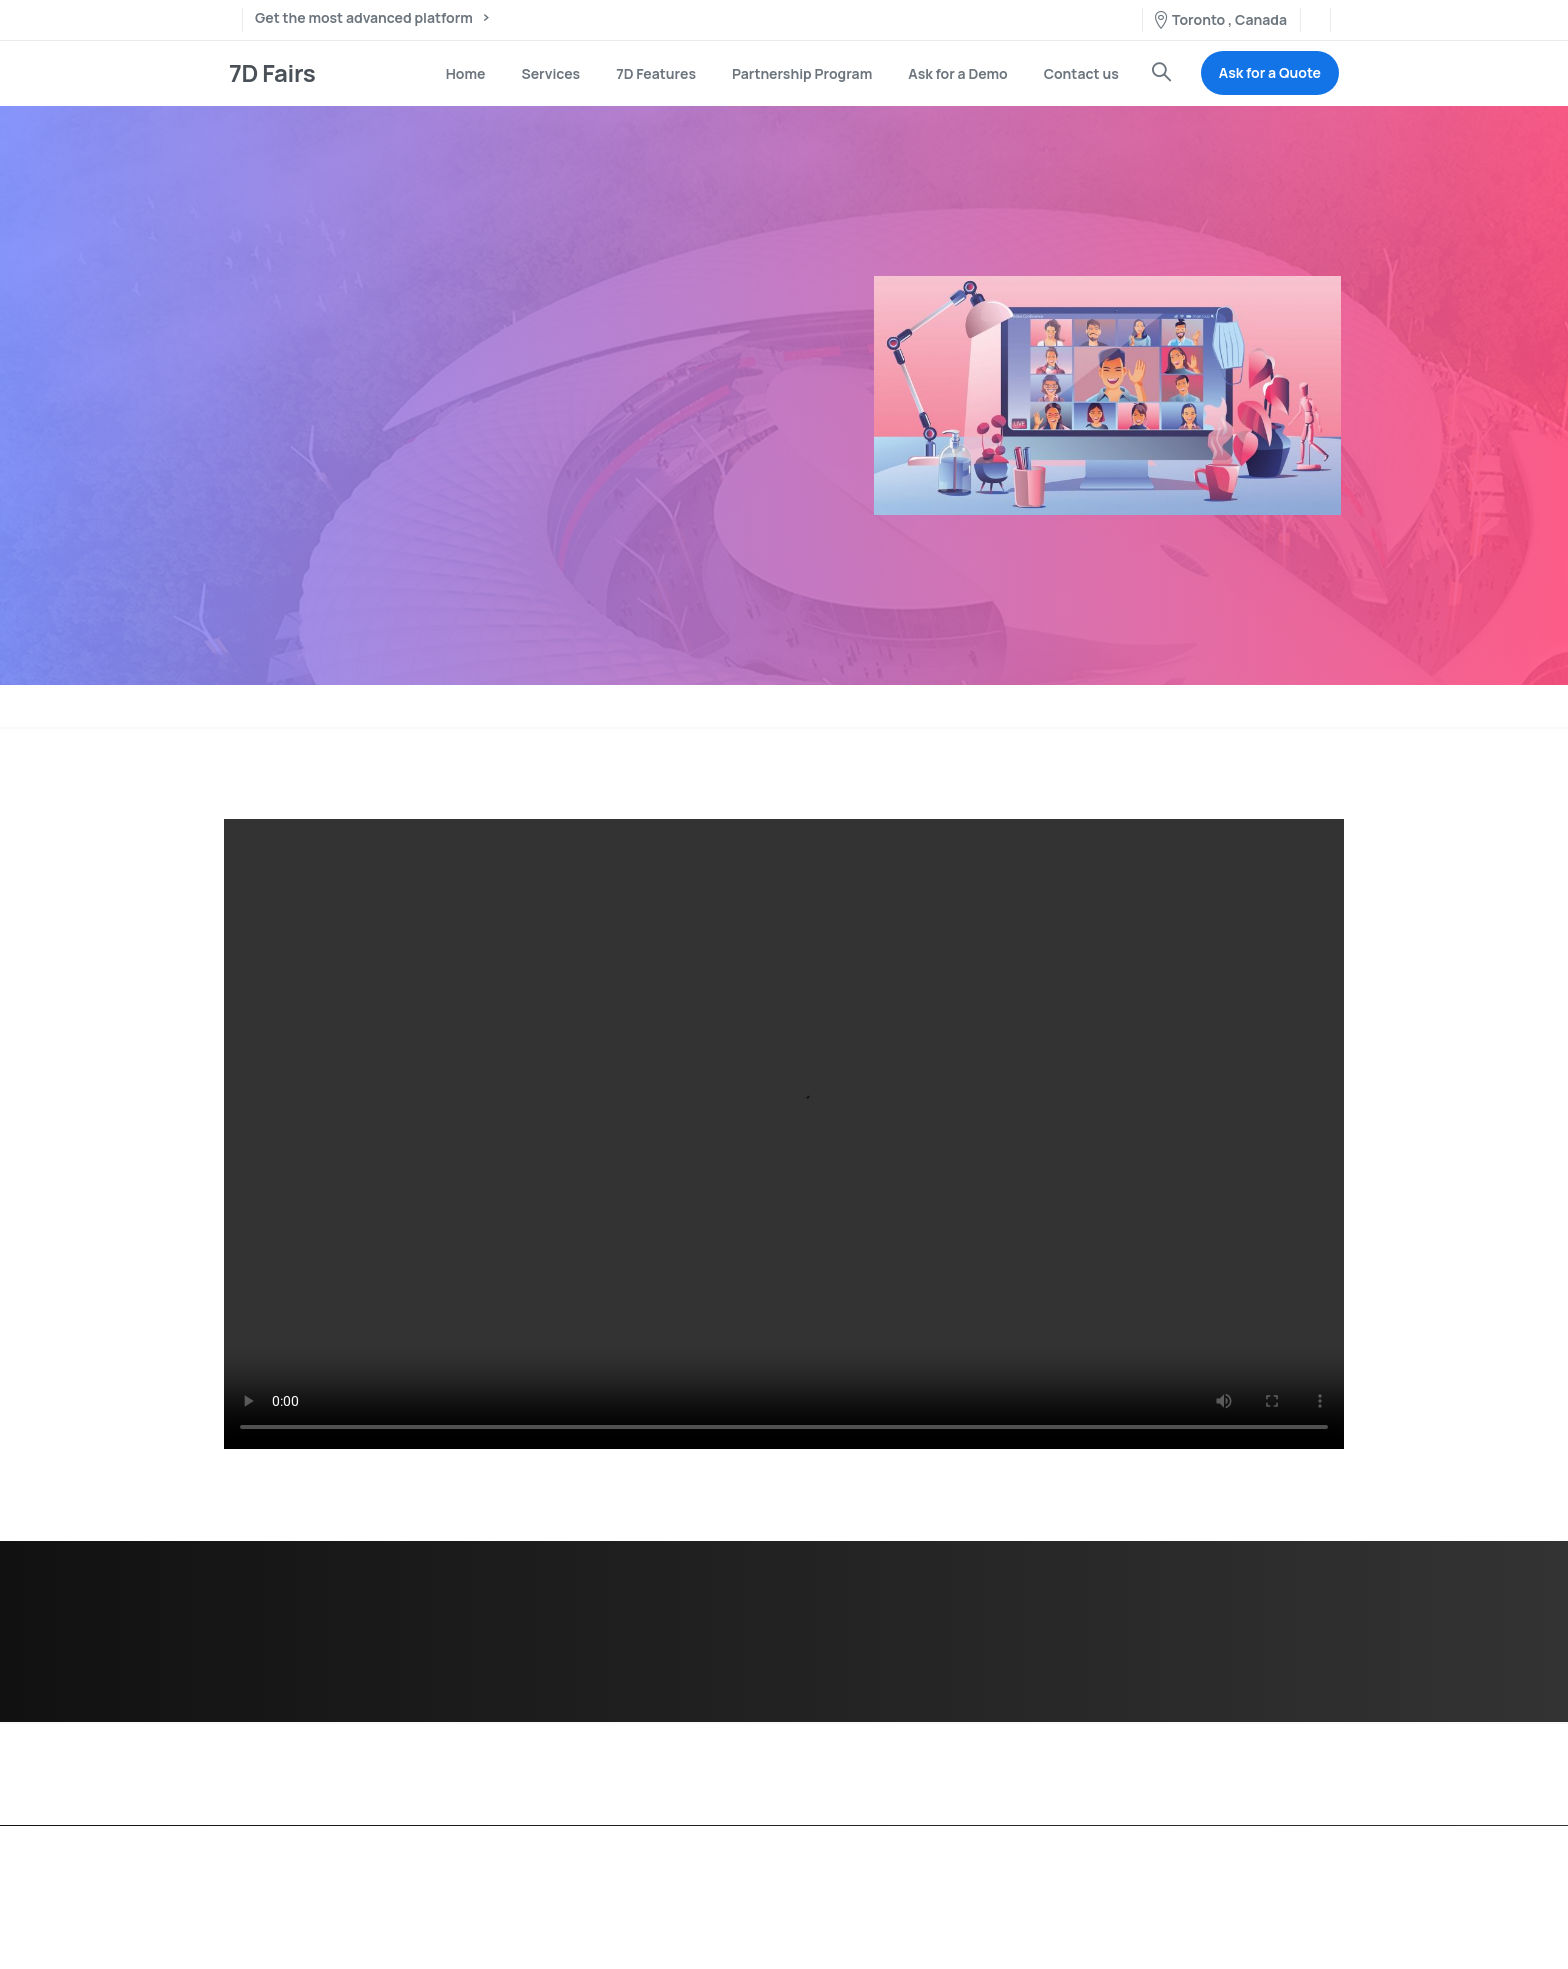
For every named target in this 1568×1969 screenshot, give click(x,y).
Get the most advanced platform (371, 19)
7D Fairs (272, 72)
